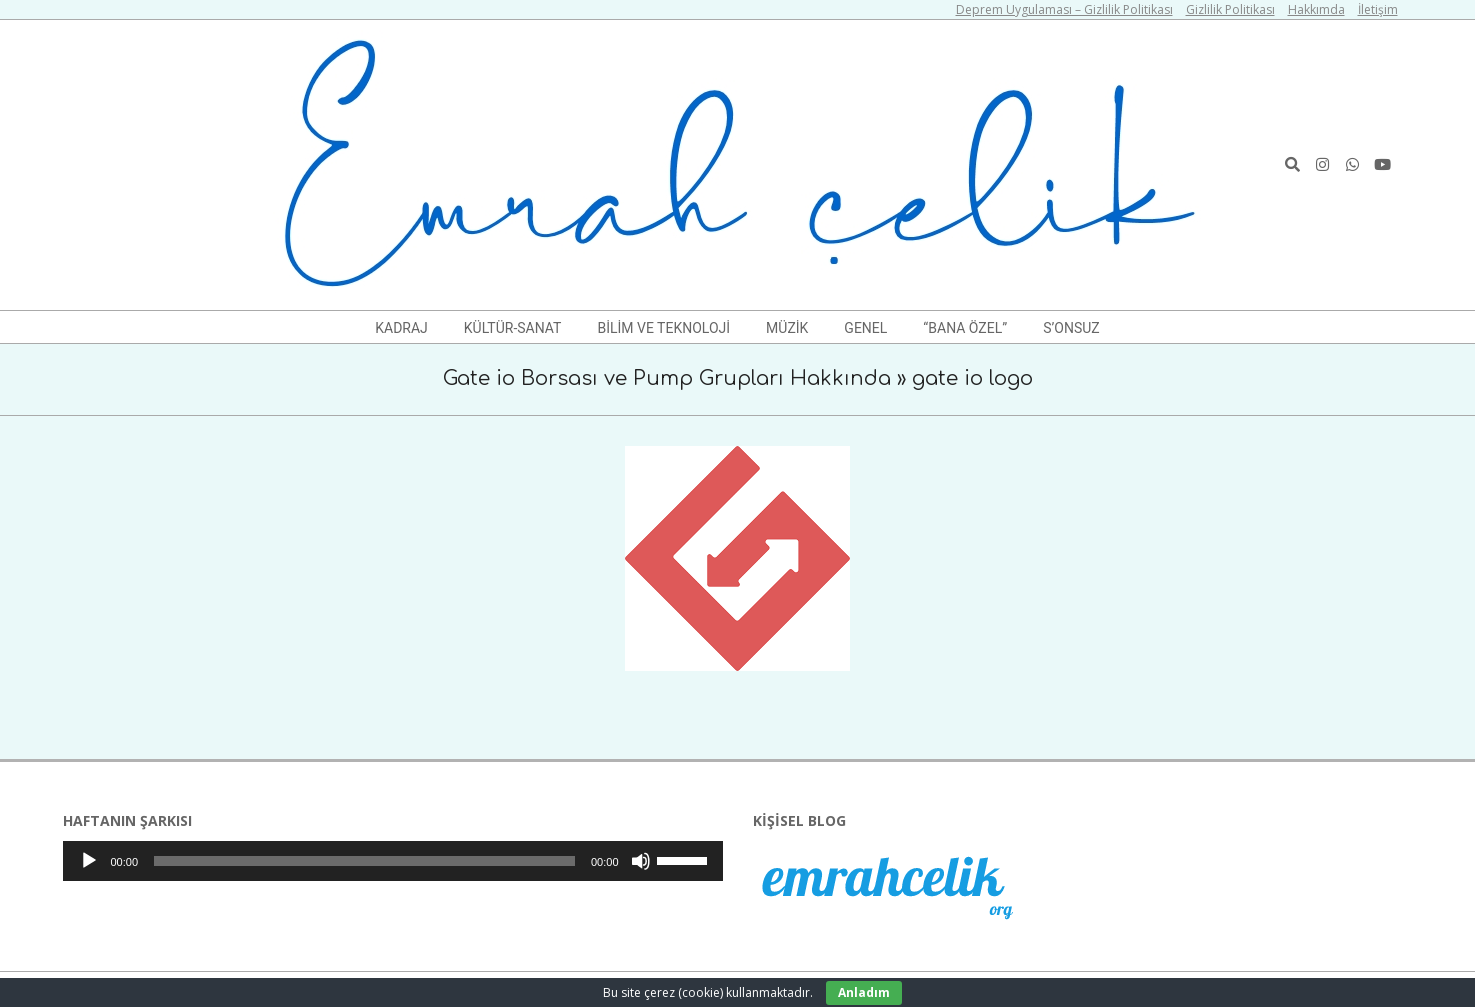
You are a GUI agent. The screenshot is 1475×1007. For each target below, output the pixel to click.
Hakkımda (1316, 9)
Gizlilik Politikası (1230, 9)
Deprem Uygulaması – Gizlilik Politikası (1064, 9)
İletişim (1378, 9)
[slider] (364, 861)
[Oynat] (89, 861)
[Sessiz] (641, 861)
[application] (393, 861)
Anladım (864, 992)
